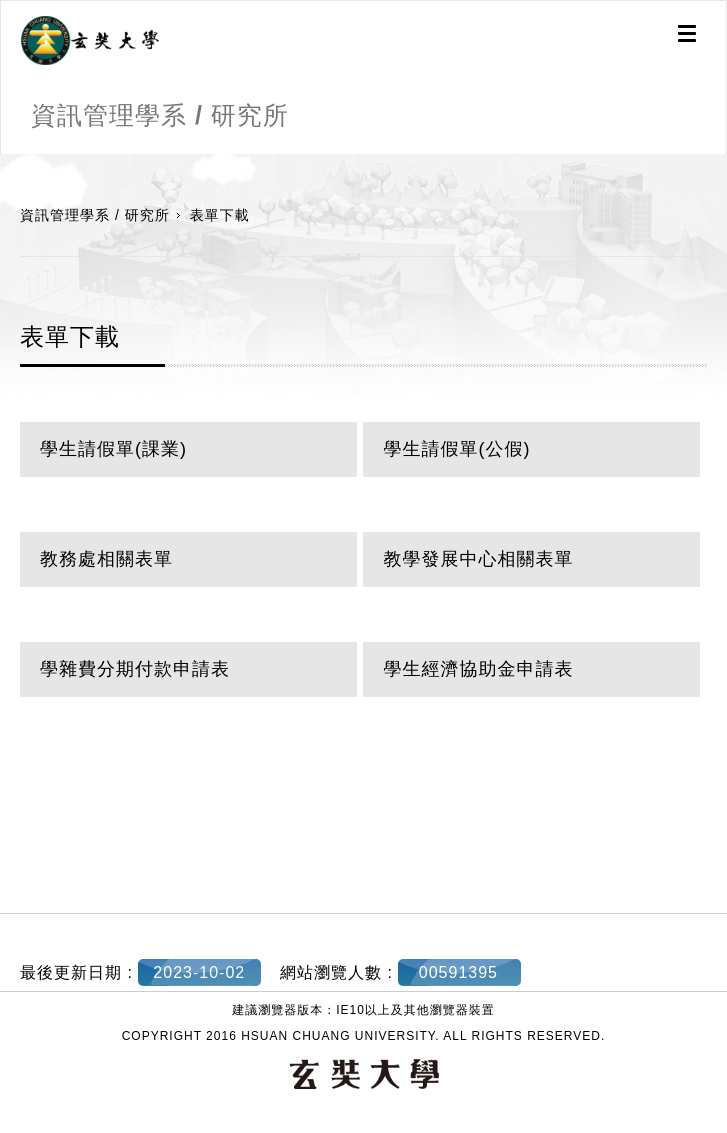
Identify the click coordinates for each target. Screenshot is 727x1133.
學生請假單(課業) (113, 449)
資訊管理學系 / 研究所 (95, 215)
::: (7, 164)
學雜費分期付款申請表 (135, 669)
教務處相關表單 (106, 559)
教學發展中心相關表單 (478, 559)
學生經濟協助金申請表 (478, 669)
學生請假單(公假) (456, 449)
